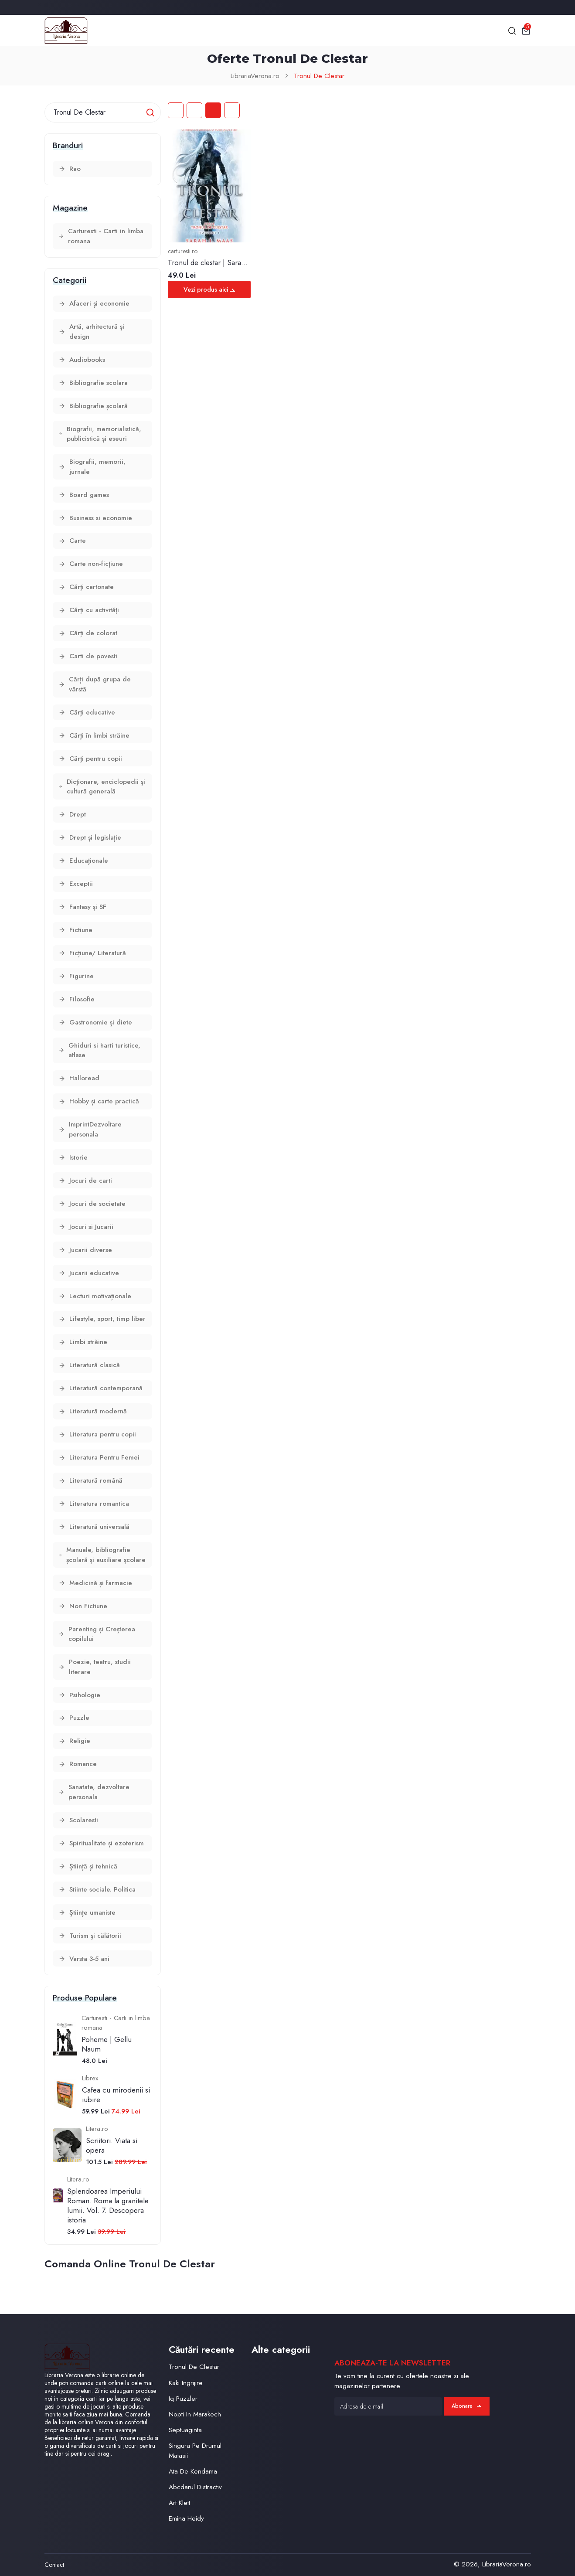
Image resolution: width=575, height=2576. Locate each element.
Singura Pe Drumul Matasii (195, 2450)
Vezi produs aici (209, 289)
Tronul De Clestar (319, 76)
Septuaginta (185, 2430)
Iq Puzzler (183, 2398)
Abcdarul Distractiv (195, 2487)
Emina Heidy (186, 2518)
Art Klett (179, 2503)
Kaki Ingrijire (186, 2383)
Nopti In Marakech (195, 2414)
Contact (54, 2564)
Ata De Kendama (193, 2471)
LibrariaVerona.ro (255, 76)
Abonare (466, 2406)
